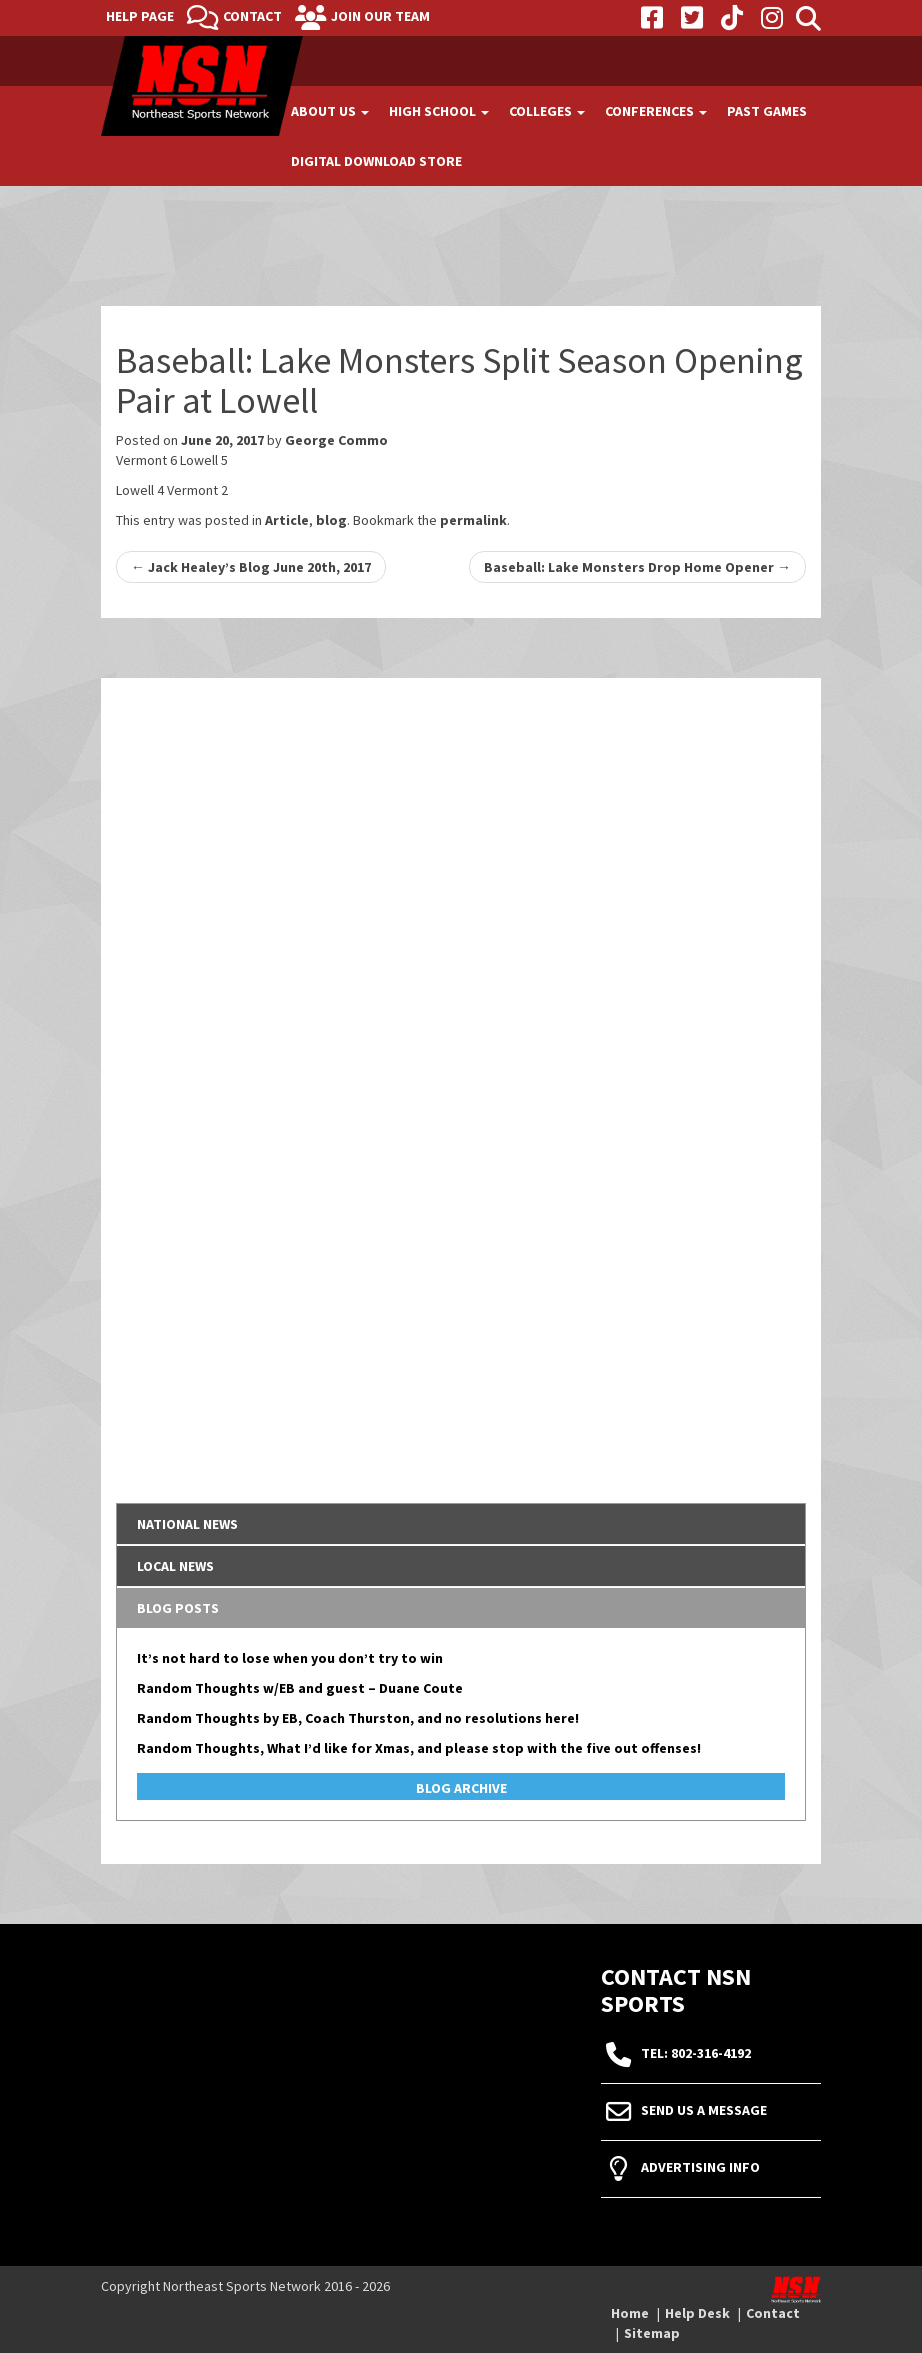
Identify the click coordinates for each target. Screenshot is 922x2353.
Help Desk (697, 2313)
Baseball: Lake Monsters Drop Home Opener (637, 567)
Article (287, 520)
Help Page (140, 16)
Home (630, 2313)
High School (439, 111)
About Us (330, 111)
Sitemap (652, 2333)
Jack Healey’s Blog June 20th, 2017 (251, 567)
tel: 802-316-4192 (696, 2053)
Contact (252, 16)
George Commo (336, 440)
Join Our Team (380, 16)
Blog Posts (178, 1608)
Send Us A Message (704, 2110)
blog (331, 520)
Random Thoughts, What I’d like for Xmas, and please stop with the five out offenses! (419, 1748)
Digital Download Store (376, 161)
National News (187, 1524)
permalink (473, 520)
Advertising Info (700, 2167)
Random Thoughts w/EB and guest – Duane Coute (300, 1688)
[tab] (461, 1524)
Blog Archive (461, 1788)
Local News (175, 1566)
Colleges (547, 111)
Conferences (656, 111)
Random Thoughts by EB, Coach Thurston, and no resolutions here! (358, 1718)
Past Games (767, 111)
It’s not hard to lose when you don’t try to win (290, 1658)
